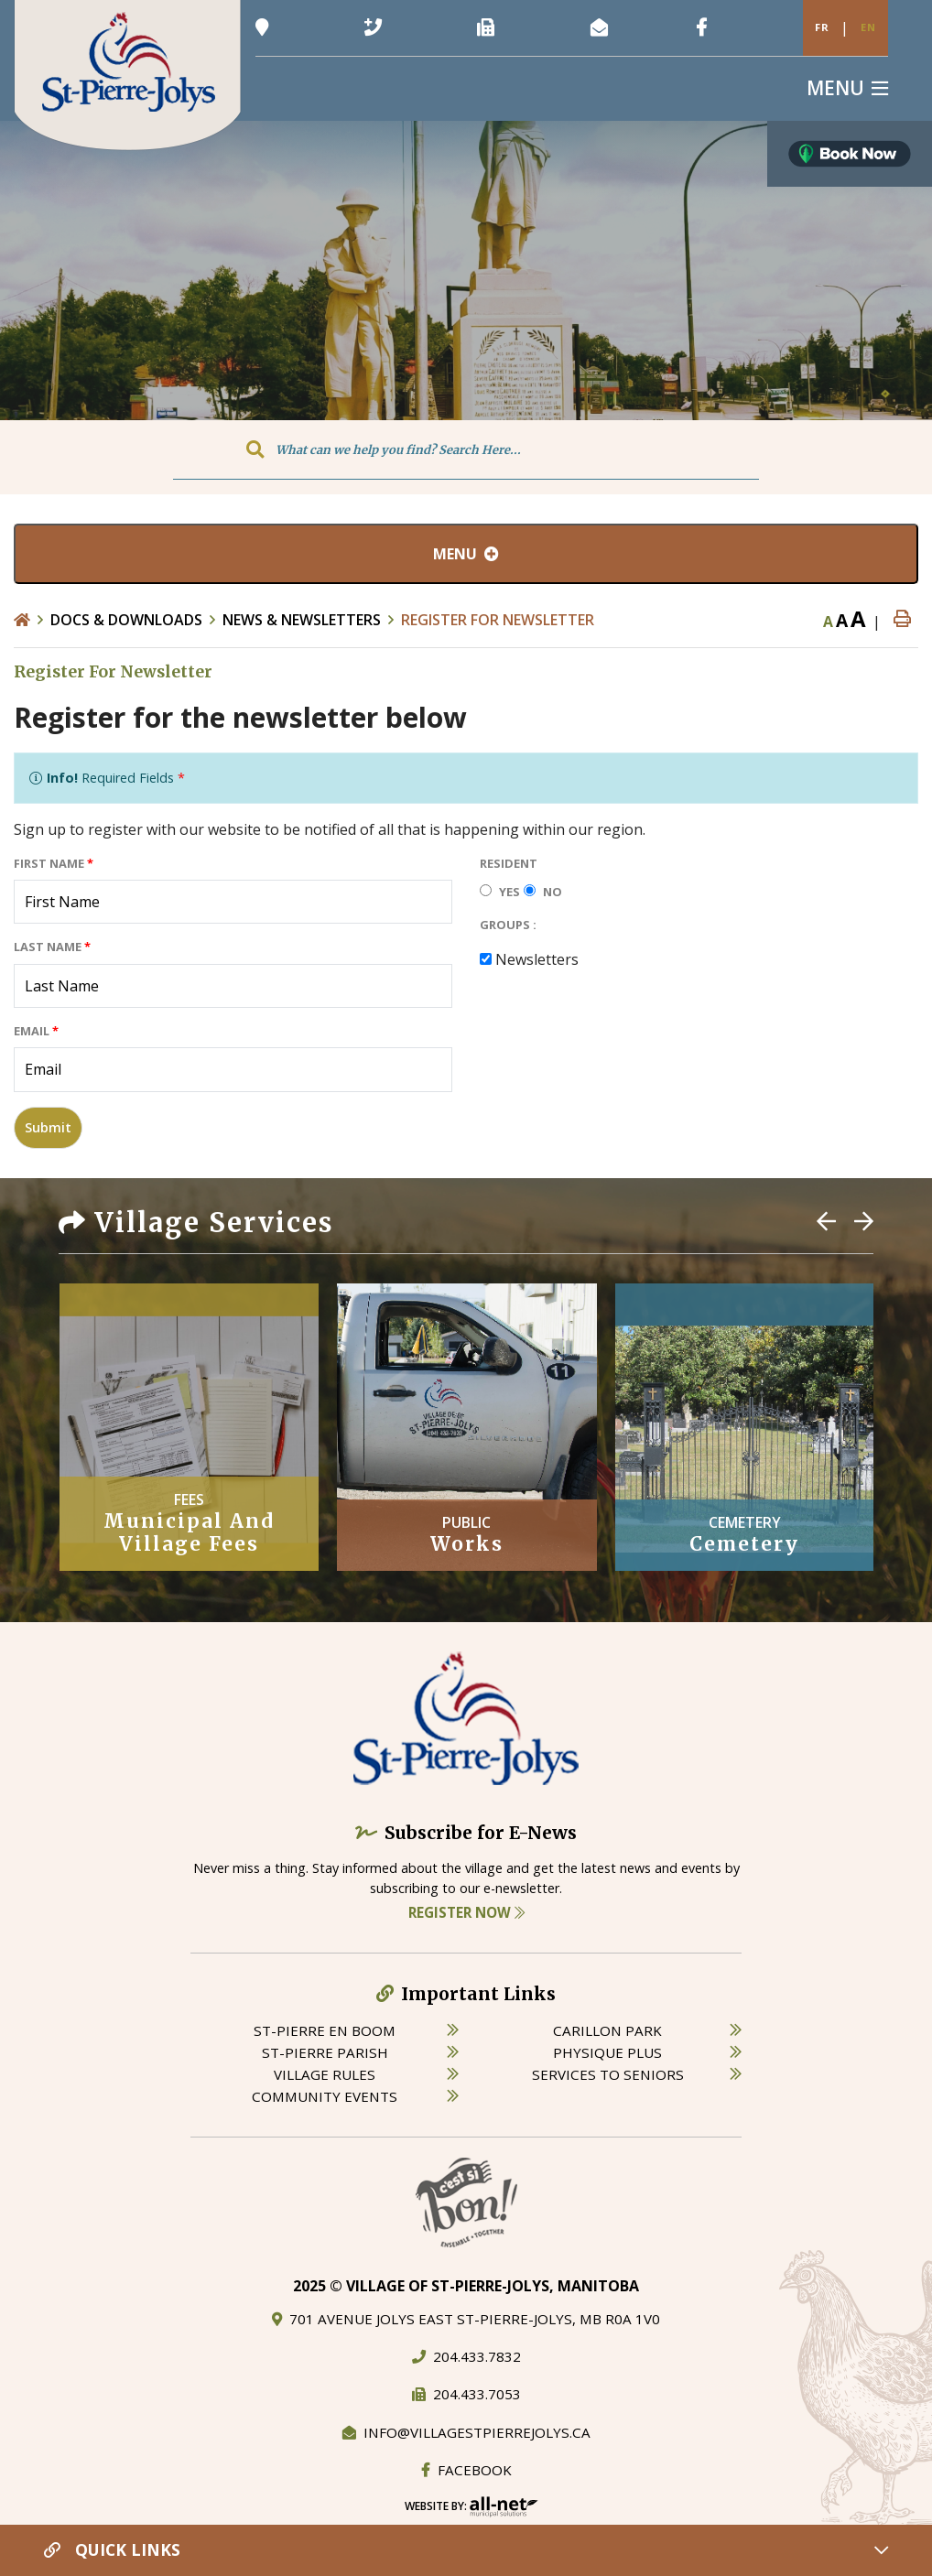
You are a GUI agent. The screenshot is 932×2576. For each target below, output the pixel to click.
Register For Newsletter (497, 620)
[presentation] (619, 1013)
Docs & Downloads (126, 620)
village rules (324, 2074)
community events (324, 2096)
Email (36, 1031)
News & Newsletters (301, 620)
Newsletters (537, 959)
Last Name (52, 946)
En (868, 27)
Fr (822, 27)
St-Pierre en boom (325, 2030)
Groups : (508, 924)
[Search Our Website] (466, 449)
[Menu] (847, 88)
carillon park (607, 2030)
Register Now (466, 1912)
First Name (53, 863)
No (552, 891)
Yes (509, 891)
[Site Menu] (466, 554)
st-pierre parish (325, 2052)
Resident (508, 863)
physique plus (607, 2052)
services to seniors (608, 2074)
